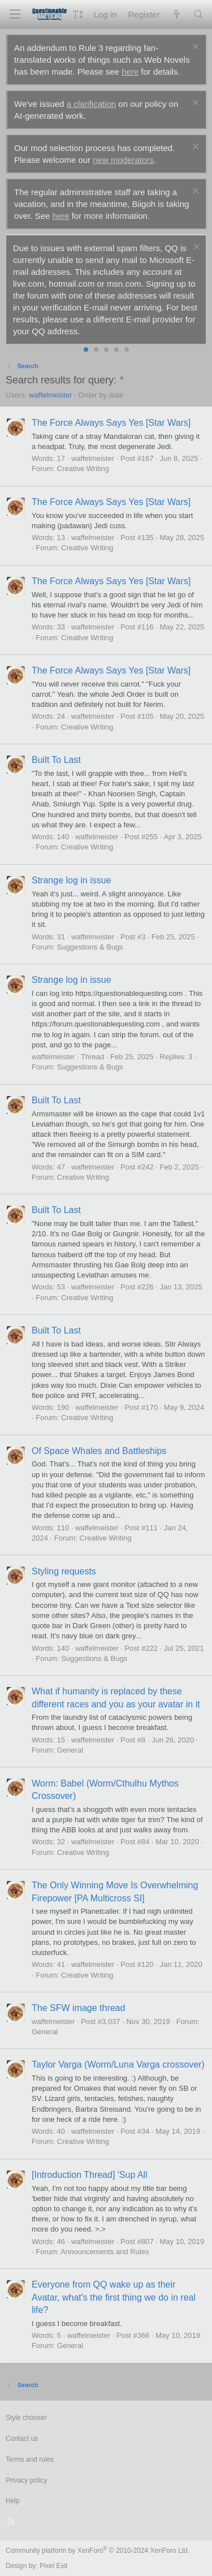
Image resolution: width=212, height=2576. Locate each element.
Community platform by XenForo (97, 2551)
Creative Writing (83, 468)
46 (61, 2241)
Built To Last (56, 760)
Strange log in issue (71, 880)
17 (61, 458)
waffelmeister (50, 395)
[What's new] (176, 14)
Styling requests (64, 1571)
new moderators (123, 160)
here (130, 71)
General (70, 1750)
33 (61, 627)
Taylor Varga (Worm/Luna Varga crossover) (118, 2064)
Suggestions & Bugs (90, 947)
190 (63, 1407)
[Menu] (14, 14)
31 (61, 937)
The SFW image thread (78, 2008)
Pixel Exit (53, 2566)
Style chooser (26, 2418)
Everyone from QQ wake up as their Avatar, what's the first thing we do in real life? (114, 2297)
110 (63, 1528)
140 (63, 836)
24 (61, 716)
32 (61, 1841)
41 (61, 1964)
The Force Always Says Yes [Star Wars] (111, 423)
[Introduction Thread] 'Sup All (90, 2175)
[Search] (199, 14)
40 (61, 2131)
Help (13, 2501)
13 (61, 537)
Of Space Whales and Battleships (99, 1451)
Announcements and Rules (104, 2251)
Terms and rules (30, 2459)
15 (61, 1740)
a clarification (91, 104)
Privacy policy (26, 2480)
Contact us (22, 2439)
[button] (77, 14)
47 (61, 1167)
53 (61, 1287)
